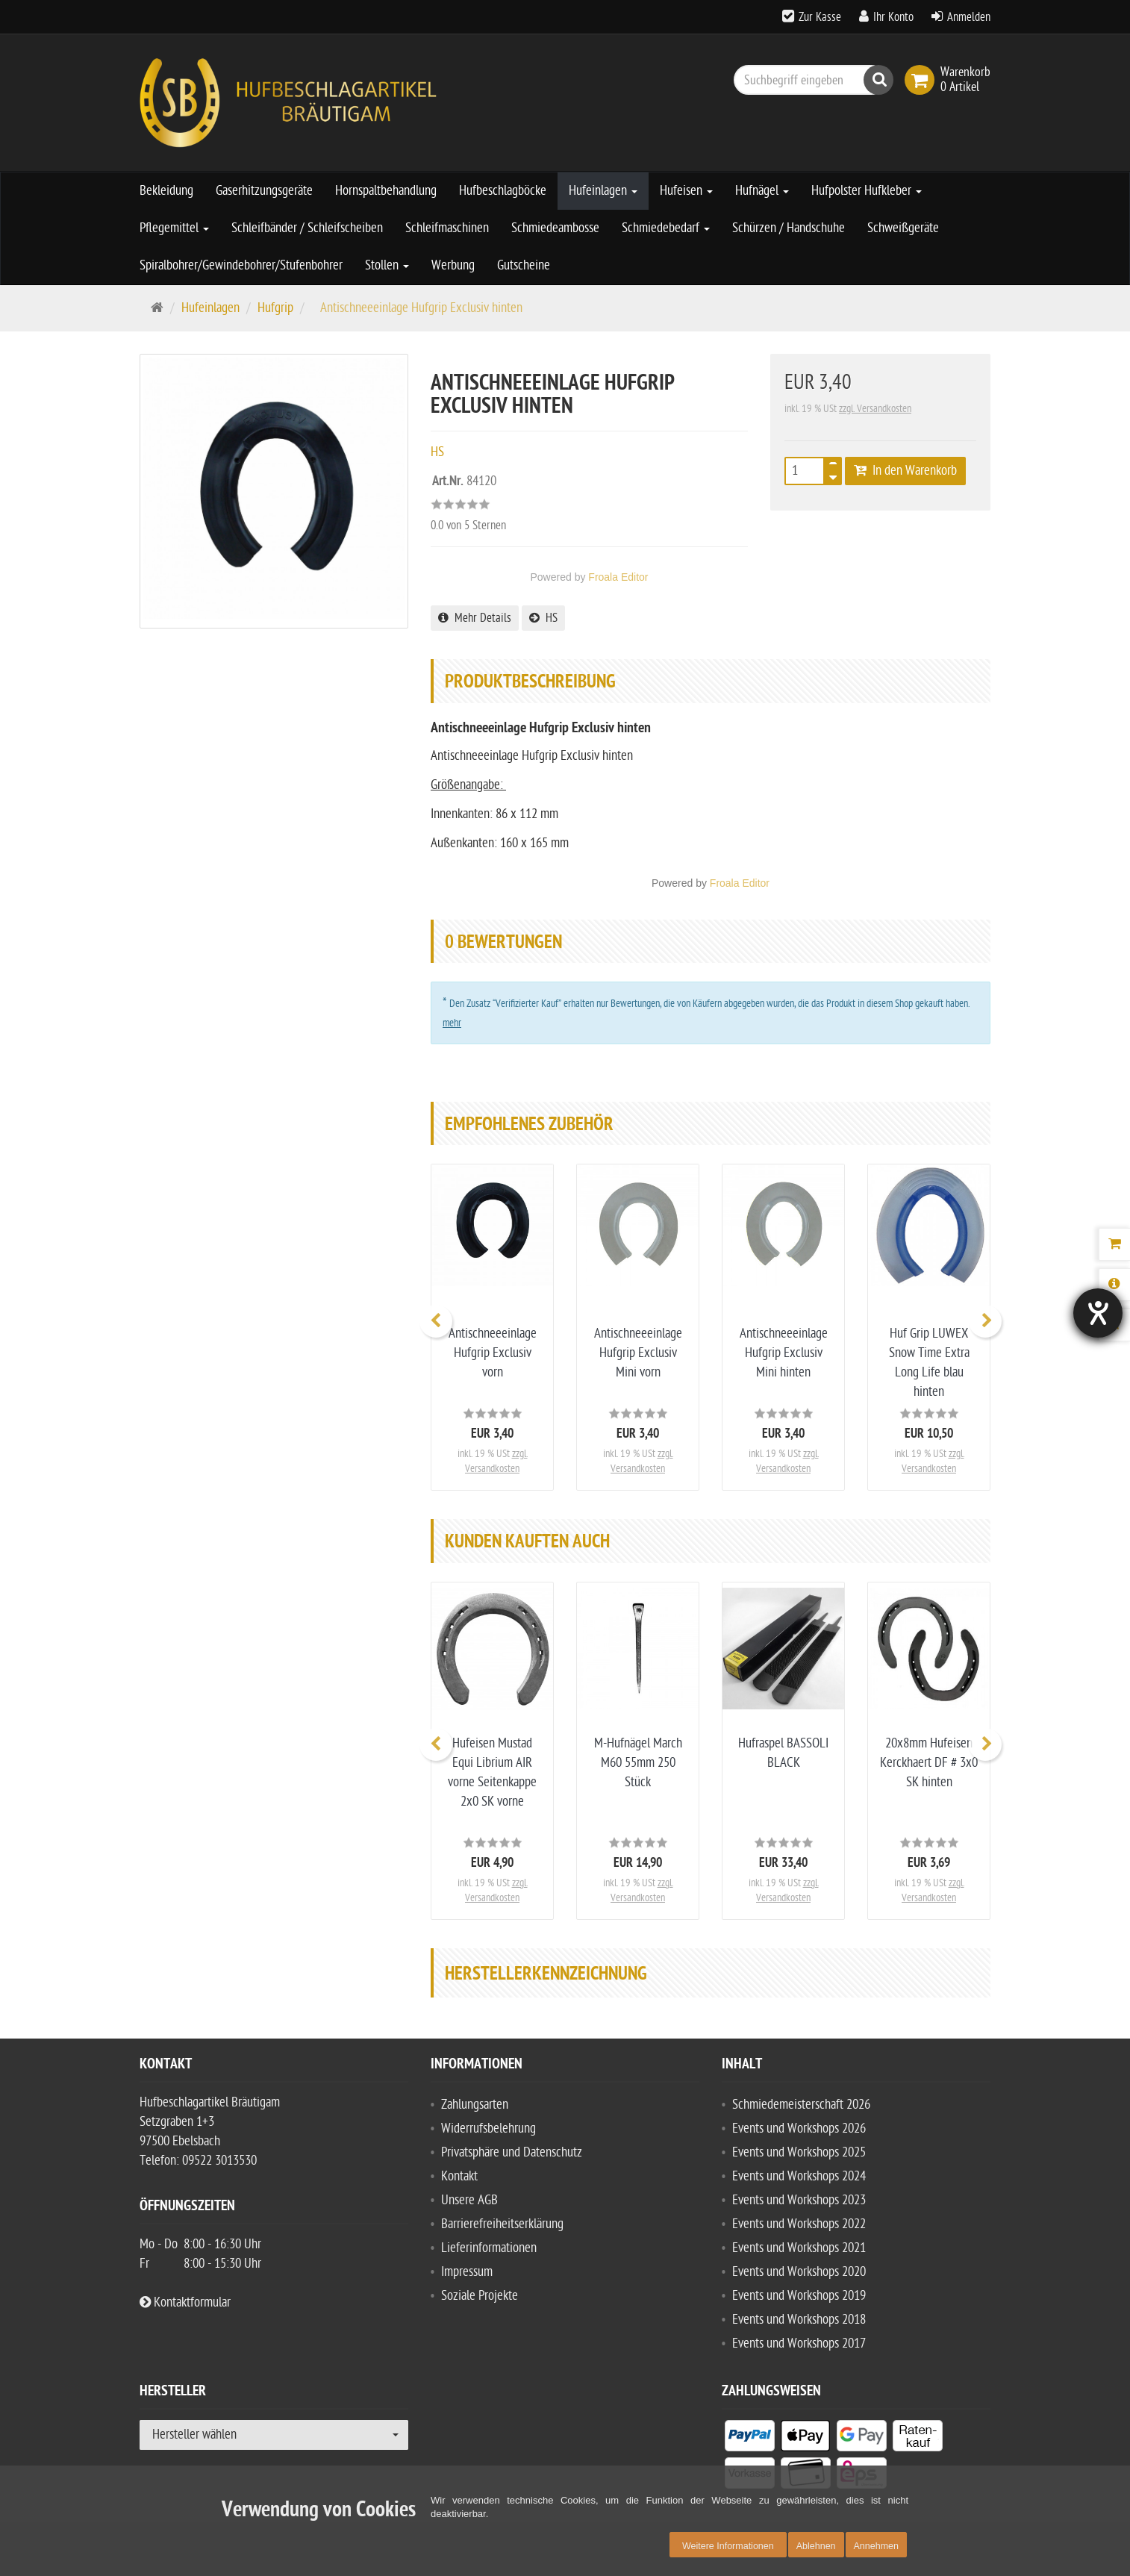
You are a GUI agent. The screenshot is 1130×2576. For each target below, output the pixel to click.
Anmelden (968, 17)
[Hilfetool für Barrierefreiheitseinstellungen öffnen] (1098, 1313)
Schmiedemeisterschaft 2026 (801, 2104)
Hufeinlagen (603, 191)
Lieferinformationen (489, 2248)
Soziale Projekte (479, 2296)
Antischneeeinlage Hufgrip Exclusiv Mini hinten (784, 1353)
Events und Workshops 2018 (799, 2319)
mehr (452, 1023)
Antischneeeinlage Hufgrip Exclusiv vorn (493, 1353)
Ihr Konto (893, 17)
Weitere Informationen (728, 2546)
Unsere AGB (469, 2200)
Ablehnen (816, 2546)
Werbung (453, 265)
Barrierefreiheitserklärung (502, 2224)
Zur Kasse (820, 17)
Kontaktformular (185, 2302)
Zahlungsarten (474, 2104)
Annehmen (876, 2546)
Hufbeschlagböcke (502, 191)
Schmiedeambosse (555, 228)
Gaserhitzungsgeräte (264, 191)
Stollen (387, 265)
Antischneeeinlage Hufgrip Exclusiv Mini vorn (638, 1353)
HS (543, 618)
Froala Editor (618, 577)
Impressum (467, 2272)
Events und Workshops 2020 (799, 2272)
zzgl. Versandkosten (875, 408)
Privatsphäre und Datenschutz (511, 2152)
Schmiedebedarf (666, 228)
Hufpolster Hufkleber (866, 191)
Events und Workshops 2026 (799, 2128)
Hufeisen (686, 191)
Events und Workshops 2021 (799, 2248)
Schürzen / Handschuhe (788, 228)
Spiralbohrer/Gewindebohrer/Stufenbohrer (241, 265)
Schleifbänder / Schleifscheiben (307, 228)
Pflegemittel (174, 228)
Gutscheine (523, 265)
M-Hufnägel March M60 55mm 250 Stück (638, 1762)
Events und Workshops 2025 (799, 2152)
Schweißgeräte (903, 228)
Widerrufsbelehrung (488, 2128)
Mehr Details (474, 618)
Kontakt (459, 2176)
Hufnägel (762, 191)
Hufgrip (275, 308)
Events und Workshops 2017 (799, 2343)
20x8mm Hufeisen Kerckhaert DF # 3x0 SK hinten (929, 1762)
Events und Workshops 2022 (799, 2224)
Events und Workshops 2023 (799, 2200)
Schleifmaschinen (447, 228)
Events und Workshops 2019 (799, 2296)
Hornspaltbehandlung (386, 191)
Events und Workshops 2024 (799, 2176)
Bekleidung (166, 191)
